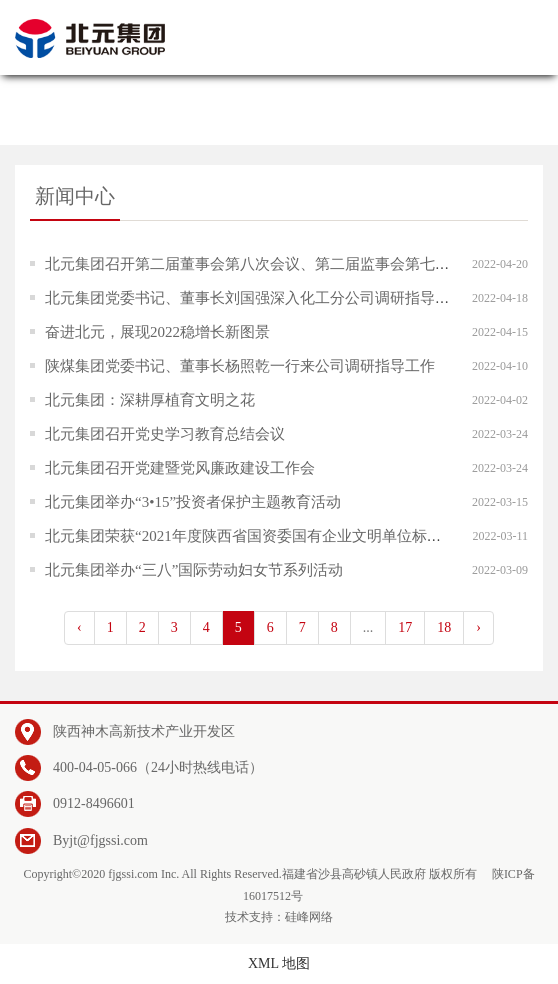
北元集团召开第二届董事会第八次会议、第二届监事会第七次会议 (262, 264)
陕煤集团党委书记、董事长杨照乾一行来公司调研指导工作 (240, 366)
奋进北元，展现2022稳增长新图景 (157, 332)
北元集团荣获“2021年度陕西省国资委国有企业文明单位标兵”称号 (261, 536)
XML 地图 (279, 963)
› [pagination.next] (478, 627)
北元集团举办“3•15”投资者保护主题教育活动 (193, 502)
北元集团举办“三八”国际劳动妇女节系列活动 (194, 570)
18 (444, 627)
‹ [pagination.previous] (79, 627)
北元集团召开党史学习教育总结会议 (165, 434)
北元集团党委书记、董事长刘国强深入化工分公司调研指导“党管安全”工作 (291, 298)
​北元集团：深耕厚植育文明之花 (150, 400)
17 (405, 627)
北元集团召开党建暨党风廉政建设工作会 (180, 468)
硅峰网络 (309, 917)
